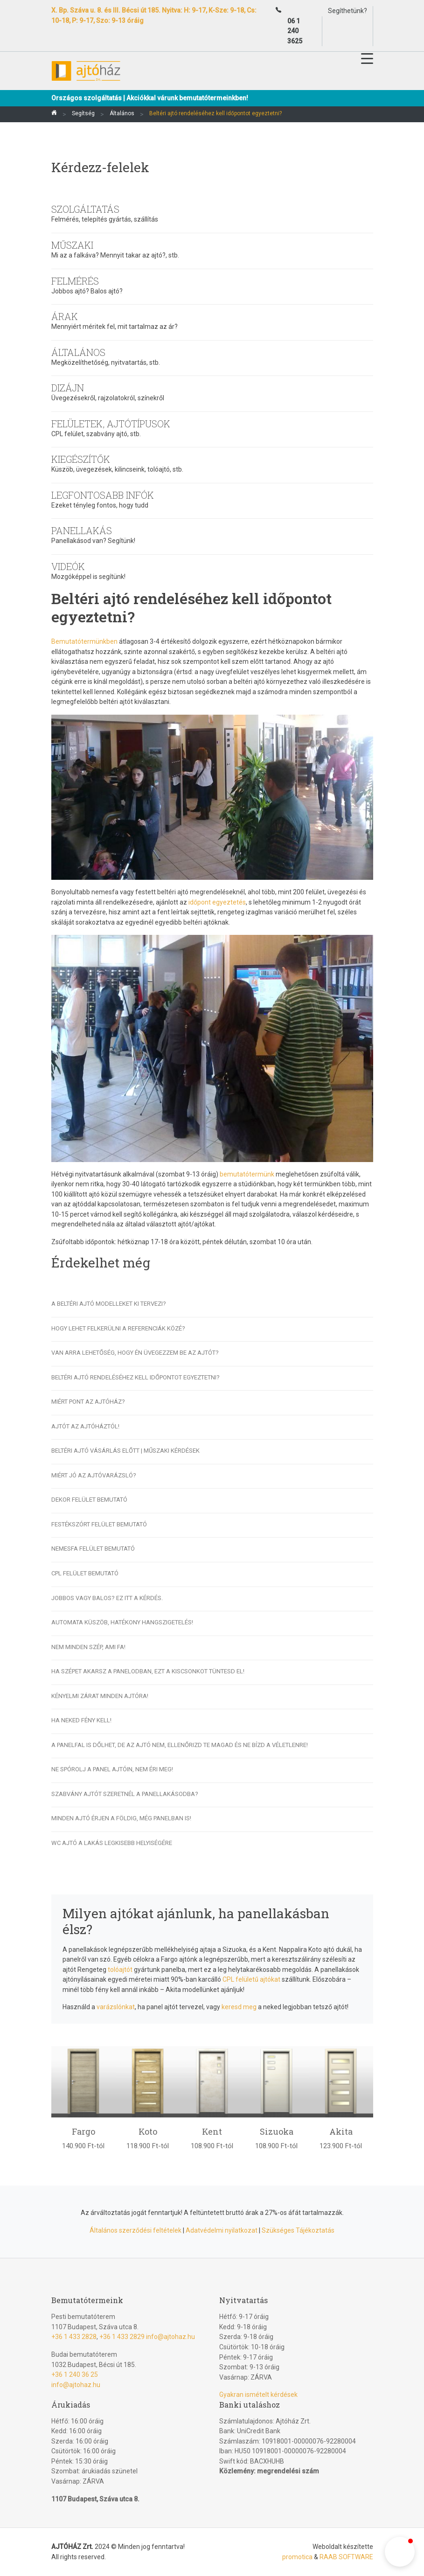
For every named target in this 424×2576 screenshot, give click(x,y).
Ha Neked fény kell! (81, 1720)
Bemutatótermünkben (84, 641)
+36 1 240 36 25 (74, 2374)
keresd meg (239, 2007)
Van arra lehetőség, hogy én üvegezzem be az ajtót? (135, 1352)
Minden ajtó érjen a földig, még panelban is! (121, 1818)
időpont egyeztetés (217, 902)
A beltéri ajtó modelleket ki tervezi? (108, 1303)
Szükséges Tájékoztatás (298, 2230)
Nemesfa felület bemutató (93, 1548)
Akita (341, 2131)
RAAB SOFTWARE (346, 2557)
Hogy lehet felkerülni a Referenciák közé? (118, 1328)
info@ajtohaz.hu (170, 2336)
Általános (122, 113)
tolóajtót (120, 1969)
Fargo (83, 2131)
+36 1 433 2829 (122, 2336)
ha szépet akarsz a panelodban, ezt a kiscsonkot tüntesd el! (147, 1671)
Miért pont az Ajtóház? (88, 1401)
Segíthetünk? (347, 10)
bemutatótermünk (248, 1174)
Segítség (83, 113)
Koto (148, 2131)
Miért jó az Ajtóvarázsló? (93, 1475)
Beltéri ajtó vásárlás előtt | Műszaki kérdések (125, 1450)
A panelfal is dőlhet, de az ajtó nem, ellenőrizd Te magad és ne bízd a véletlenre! (179, 1744)
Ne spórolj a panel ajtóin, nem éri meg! (112, 1769)
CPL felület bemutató (84, 1573)
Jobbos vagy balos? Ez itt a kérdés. (107, 1597)
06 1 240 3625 (294, 31)
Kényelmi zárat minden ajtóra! (99, 1695)
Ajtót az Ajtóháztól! (85, 1426)
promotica (297, 2557)
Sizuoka (276, 2131)
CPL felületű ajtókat (251, 1979)
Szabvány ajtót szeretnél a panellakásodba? (124, 1793)
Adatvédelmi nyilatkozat (221, 2230)
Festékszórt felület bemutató (99, 1524)
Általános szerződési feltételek (135, 2230)
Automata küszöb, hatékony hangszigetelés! (122, 1622)
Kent (212, 2131)
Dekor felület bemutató (89, 1499)
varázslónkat (116, 2007)
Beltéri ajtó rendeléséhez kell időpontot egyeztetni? (135, 1377)
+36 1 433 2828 (74, 2336)
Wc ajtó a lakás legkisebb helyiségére (111, 1842)
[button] (400, 2552)
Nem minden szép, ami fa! (88, 1646)
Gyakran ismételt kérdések (258, 2394)
